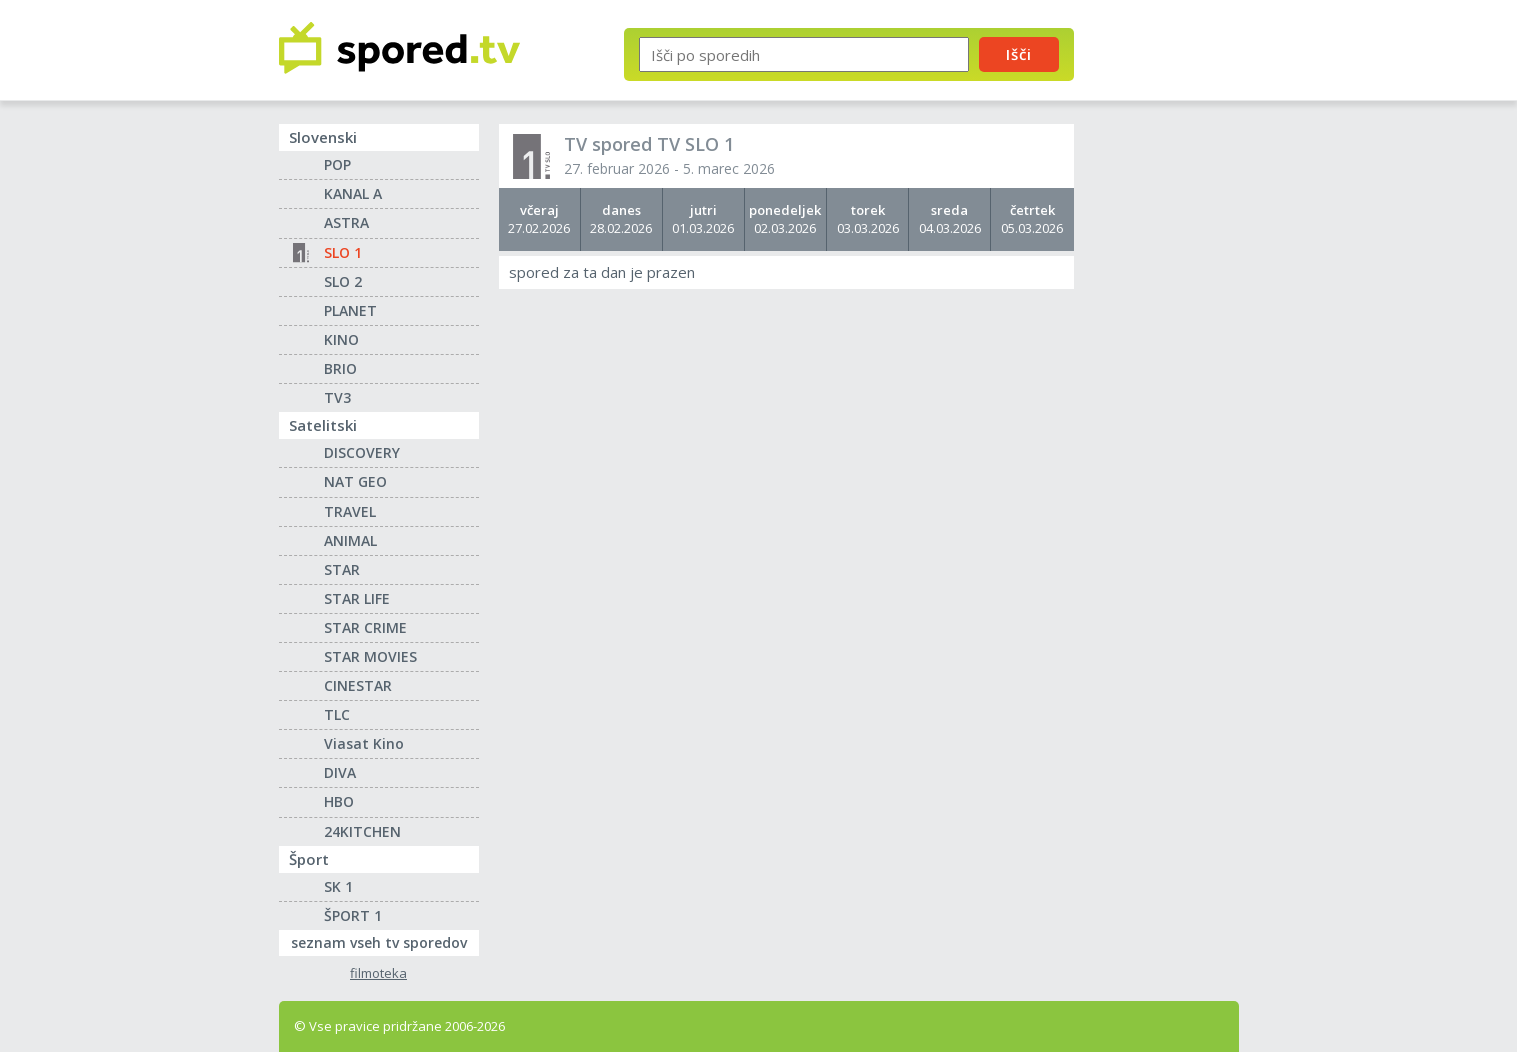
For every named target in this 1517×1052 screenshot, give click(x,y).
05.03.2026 (1032, 219)
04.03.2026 (949, 219)
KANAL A (353, 193)
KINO (341, 339)
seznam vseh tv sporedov (385, 941)
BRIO (340, 368)
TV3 (337, 397)
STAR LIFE (357, 598)
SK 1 (338, 886)
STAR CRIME (365, 627)
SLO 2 (343, 281)
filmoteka (378, 973)
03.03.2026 (867, 219)
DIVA (340, 772)
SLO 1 (343, 252)
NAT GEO (355, 481)
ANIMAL (350, 540)
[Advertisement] (1174, 328)
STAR (342, 569)
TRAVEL (350, 511)
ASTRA (346, 222)
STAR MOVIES (370, 656)
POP (337, 164)
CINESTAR (358, 685)
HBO (339, 801)
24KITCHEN (362, 831)
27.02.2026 (539, 219)
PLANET (350, 310)
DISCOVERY (362, 452)
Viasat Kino (364, 743)
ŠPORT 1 (353, 915)
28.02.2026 (621, 219)
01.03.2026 (703, 219)
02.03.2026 (785, 219)
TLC (337, 714)
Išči (1019, 54)
